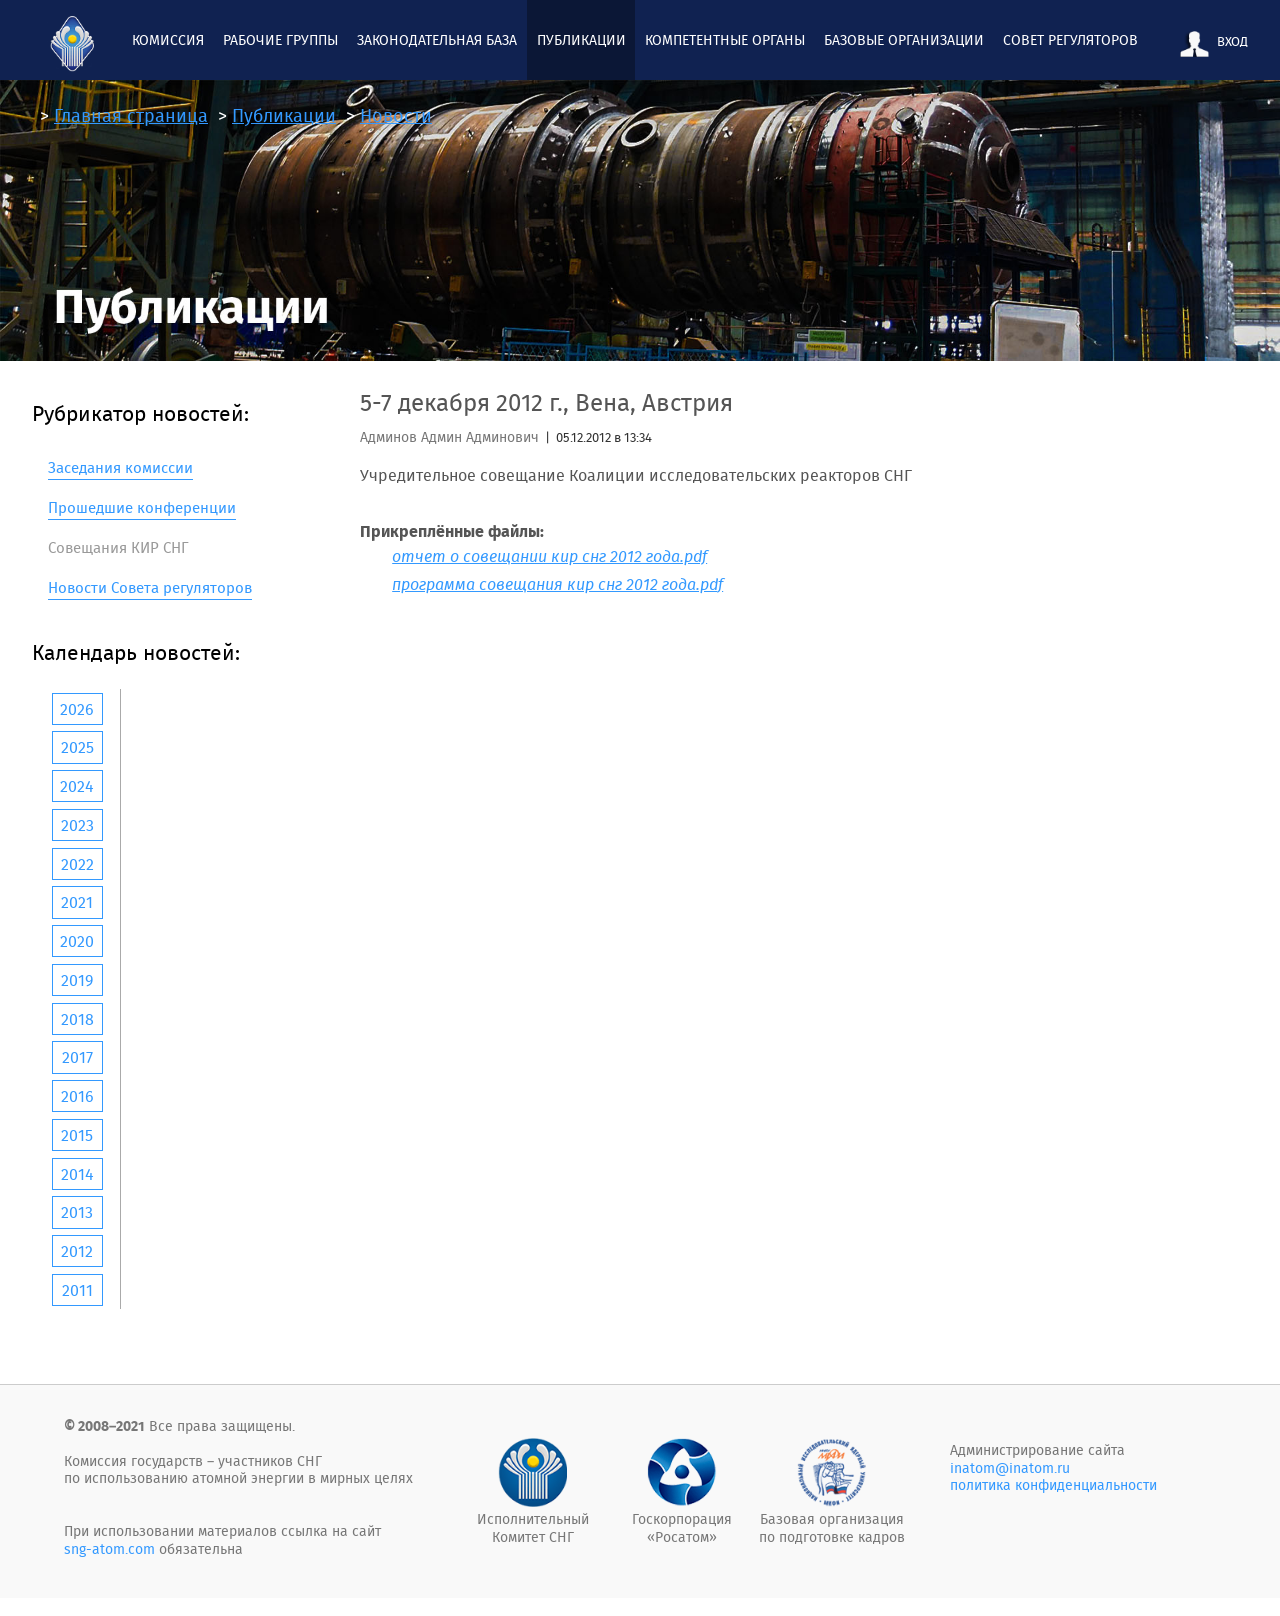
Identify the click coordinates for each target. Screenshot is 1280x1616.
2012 (77, 1251)
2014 (77, 1174)
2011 (77, 1290)
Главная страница (131, 116)
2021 (77, 902)
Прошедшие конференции (142, 507)
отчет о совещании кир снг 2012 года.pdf (549, 556)
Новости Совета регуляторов (150, 587)
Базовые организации (904, 40)
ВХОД (1210, 44)
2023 (77, 825)
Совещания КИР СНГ (118, 547)
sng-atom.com (109, 1549)
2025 (77, 747)
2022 (77, 864)
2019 (77, 980)
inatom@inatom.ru (1010, 1468)
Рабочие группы (280, 40)
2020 (77, 941)
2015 (77, 1135)
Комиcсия (168, 40)
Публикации (581, 40)
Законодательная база (437, 40)
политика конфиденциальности (1053, 1485)
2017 (77, 1057)
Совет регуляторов (1070, 40)
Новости (396, 116)
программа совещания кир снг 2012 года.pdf (557, 584)
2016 (77, 1096)
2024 (77, 786)
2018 (77, 1019)
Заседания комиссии (120, 467)
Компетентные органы (725, 40)
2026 (77, 709)
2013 (77, 1212)
